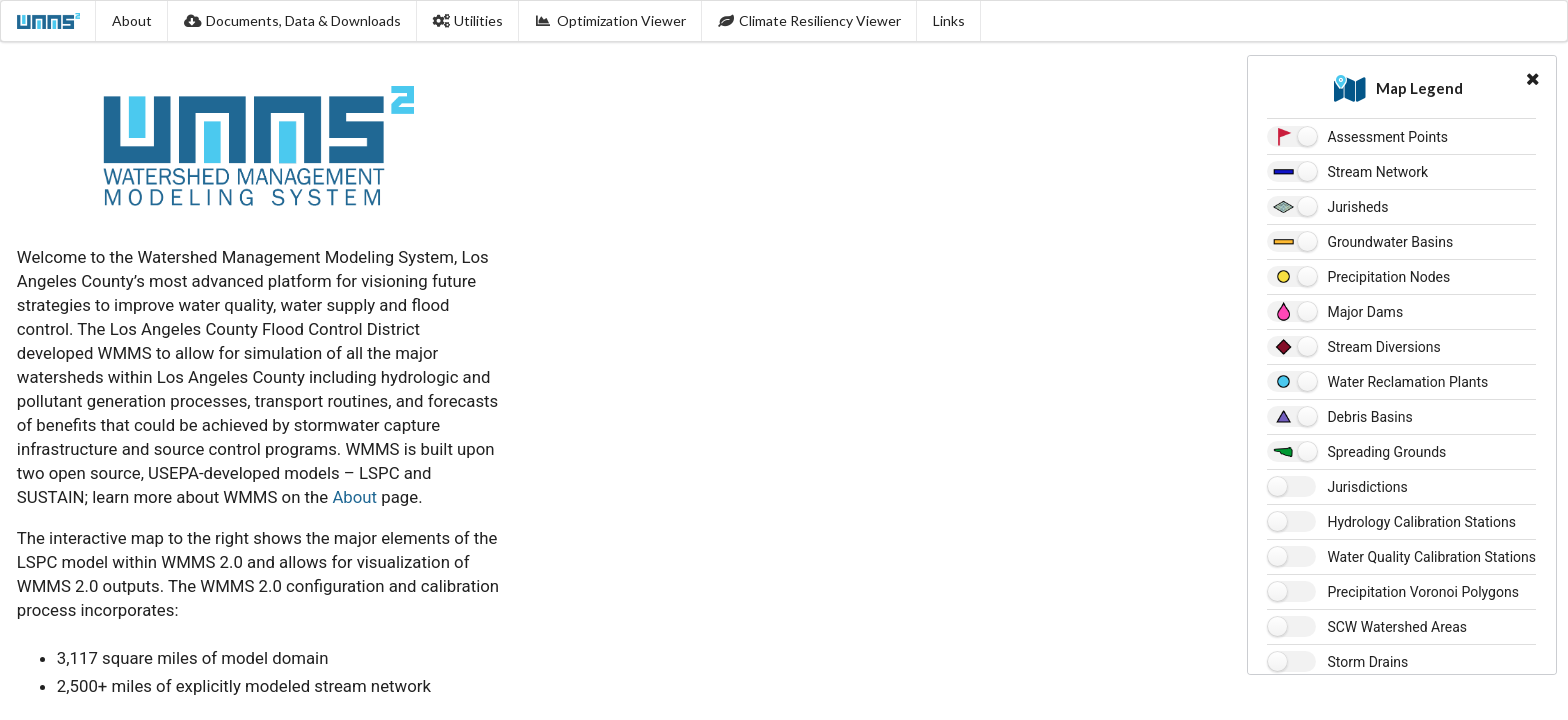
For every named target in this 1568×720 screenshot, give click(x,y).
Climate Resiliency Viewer (810, 20)
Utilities (468, 20)
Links (949, 20)
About (132, 20)
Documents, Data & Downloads (292, 20)
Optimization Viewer (610, 20)
